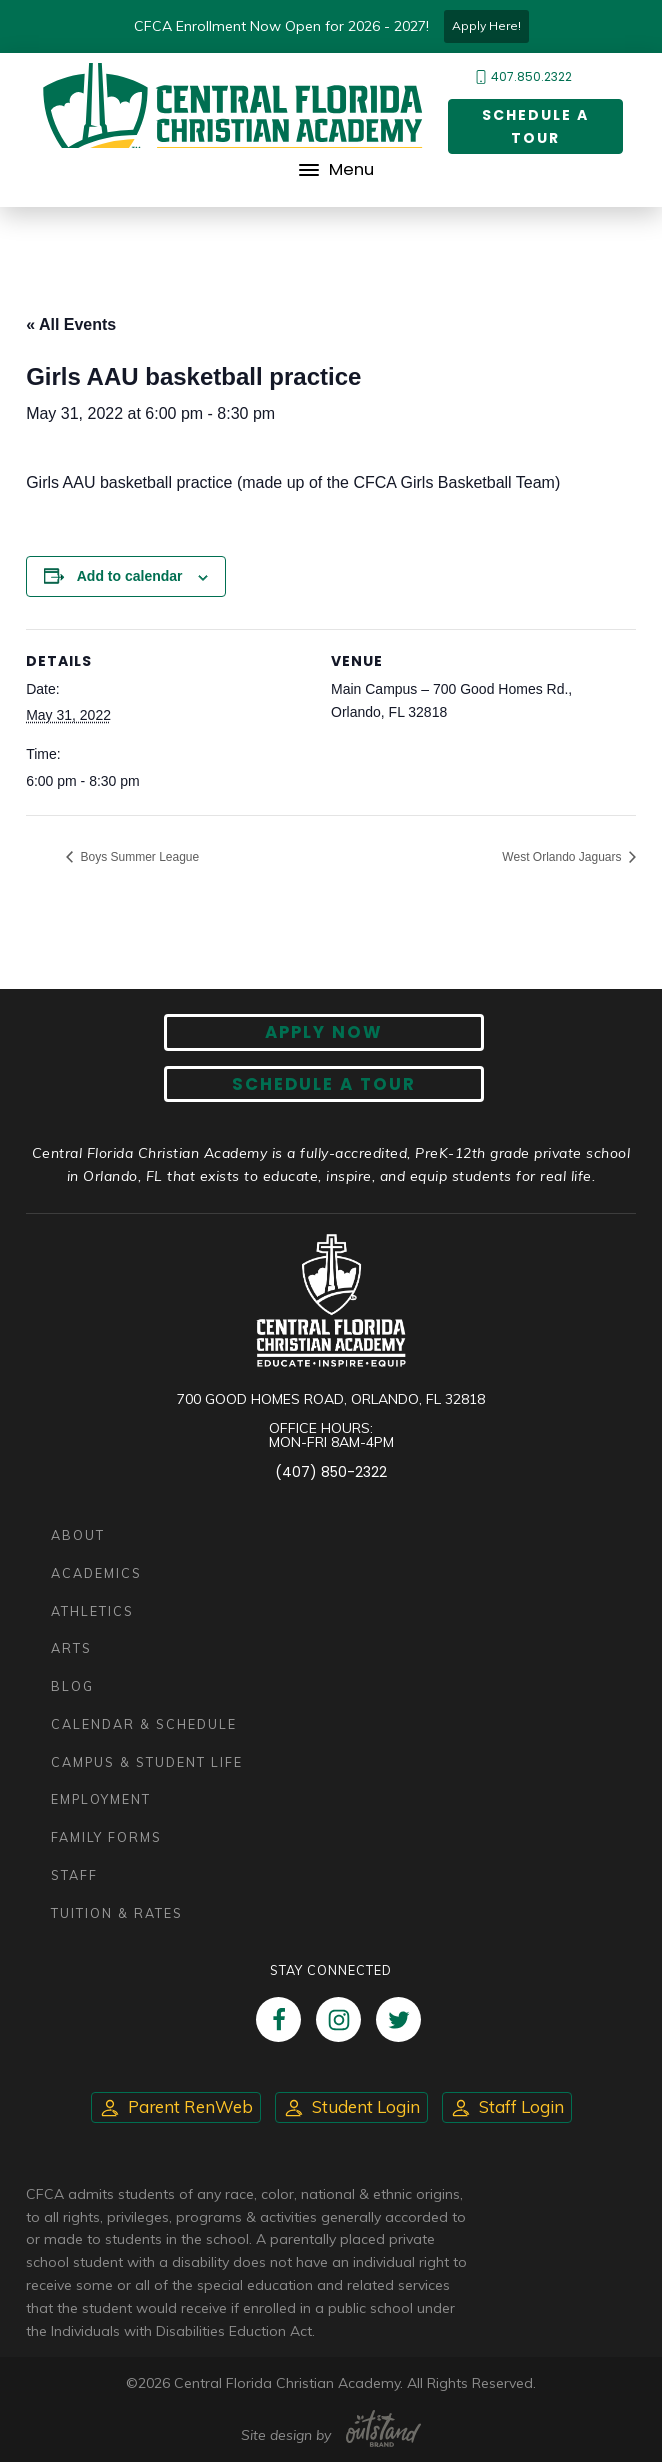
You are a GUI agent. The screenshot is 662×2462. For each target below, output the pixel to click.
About (78, 1535)
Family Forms (106, 1837)
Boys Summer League (138, 857)
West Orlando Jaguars (563, 857)
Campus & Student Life (147, 1762)
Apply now (324, 1032)
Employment (101, 1799)
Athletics (92, 1611)
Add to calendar (130, 576)
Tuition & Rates (117, 1913)
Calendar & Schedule (144, 1724)
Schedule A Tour (324, 1084)
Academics (96, 1573)
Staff (74, 1875)
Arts (71, 1648)
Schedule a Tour (535, 126)
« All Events (71, 324)
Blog (72, 1686)
